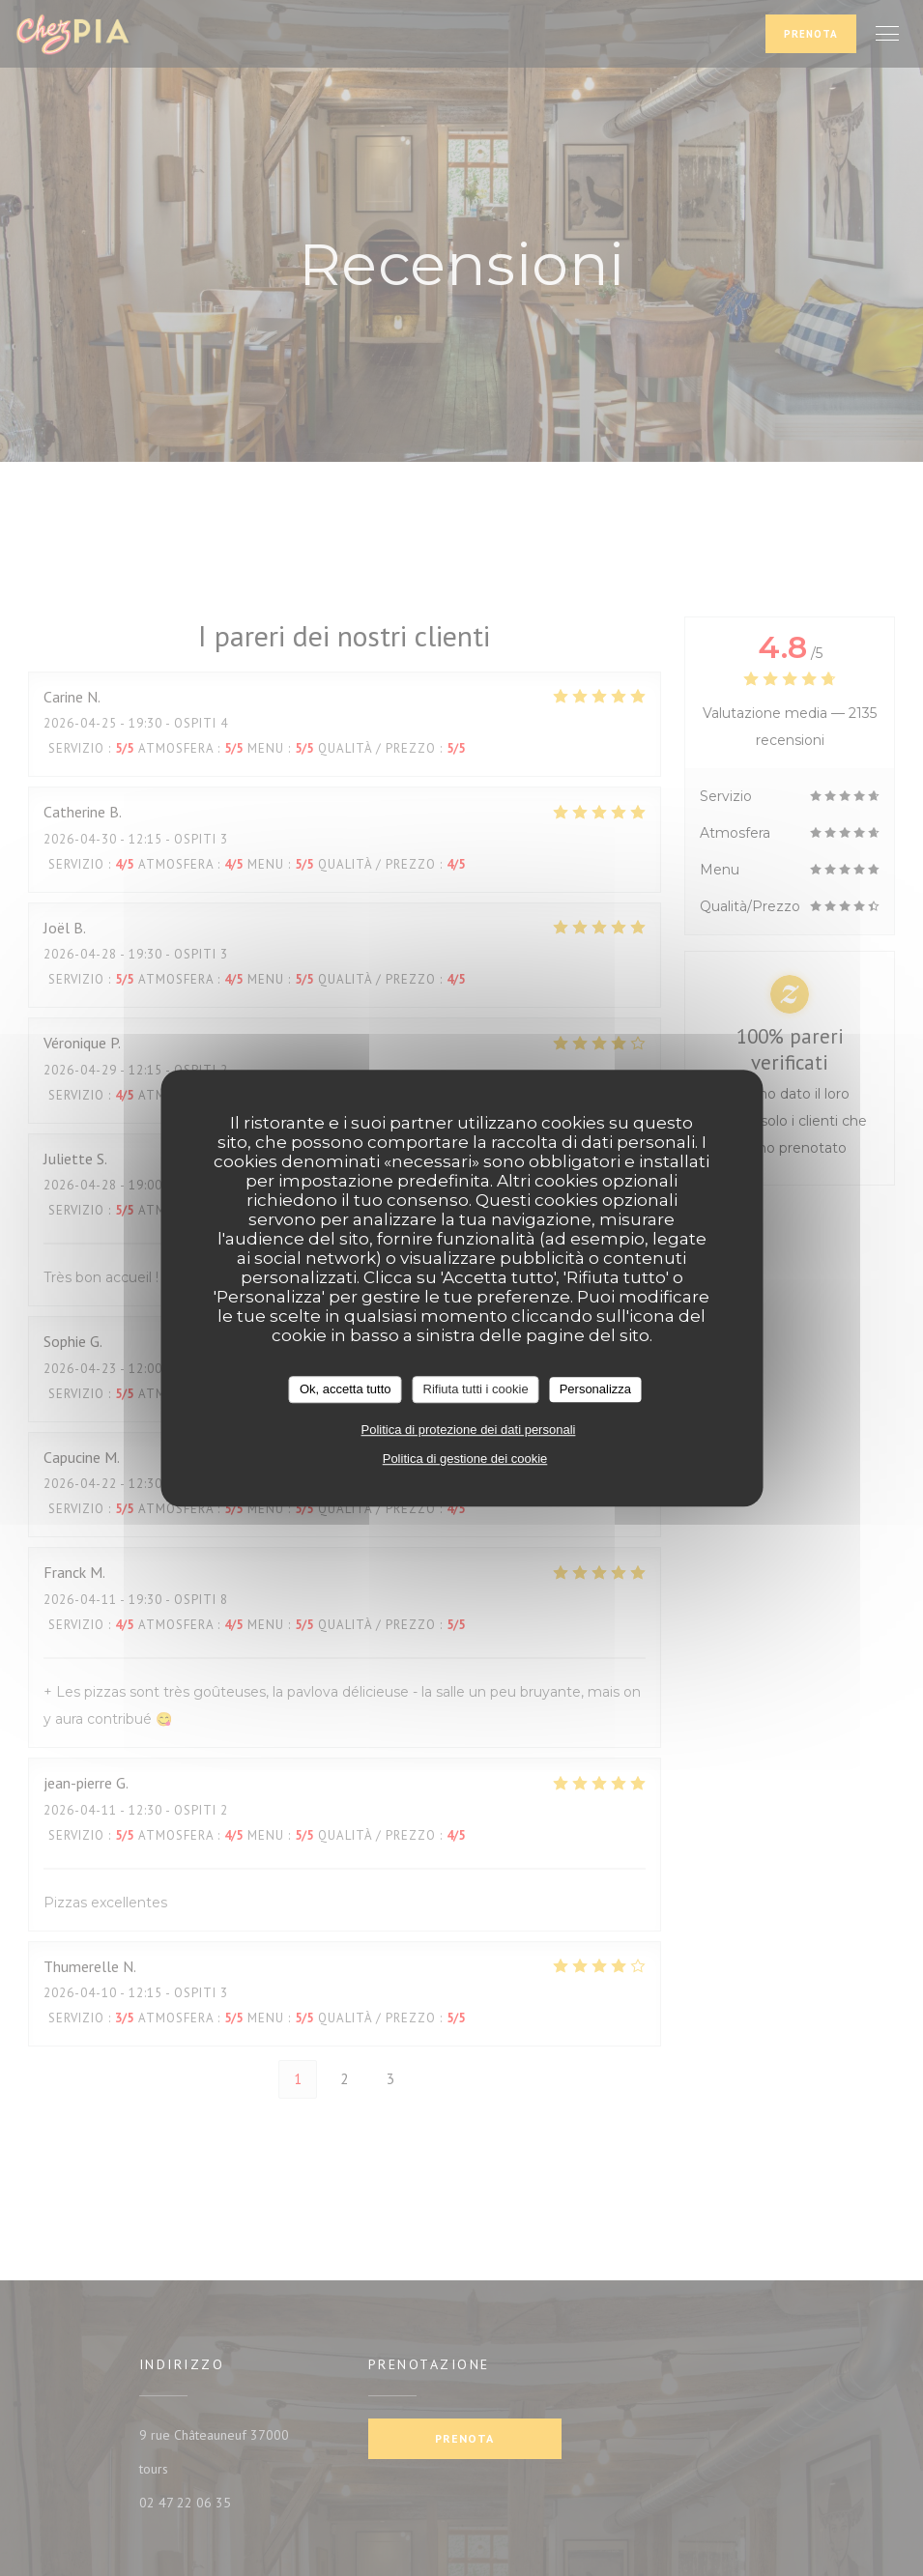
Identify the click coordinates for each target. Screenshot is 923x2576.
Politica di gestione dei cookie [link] (465, 1458)
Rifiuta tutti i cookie (476, 1389)
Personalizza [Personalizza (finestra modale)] (595, 1389)
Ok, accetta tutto (345, 1389)
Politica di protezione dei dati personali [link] (468, 1429)
